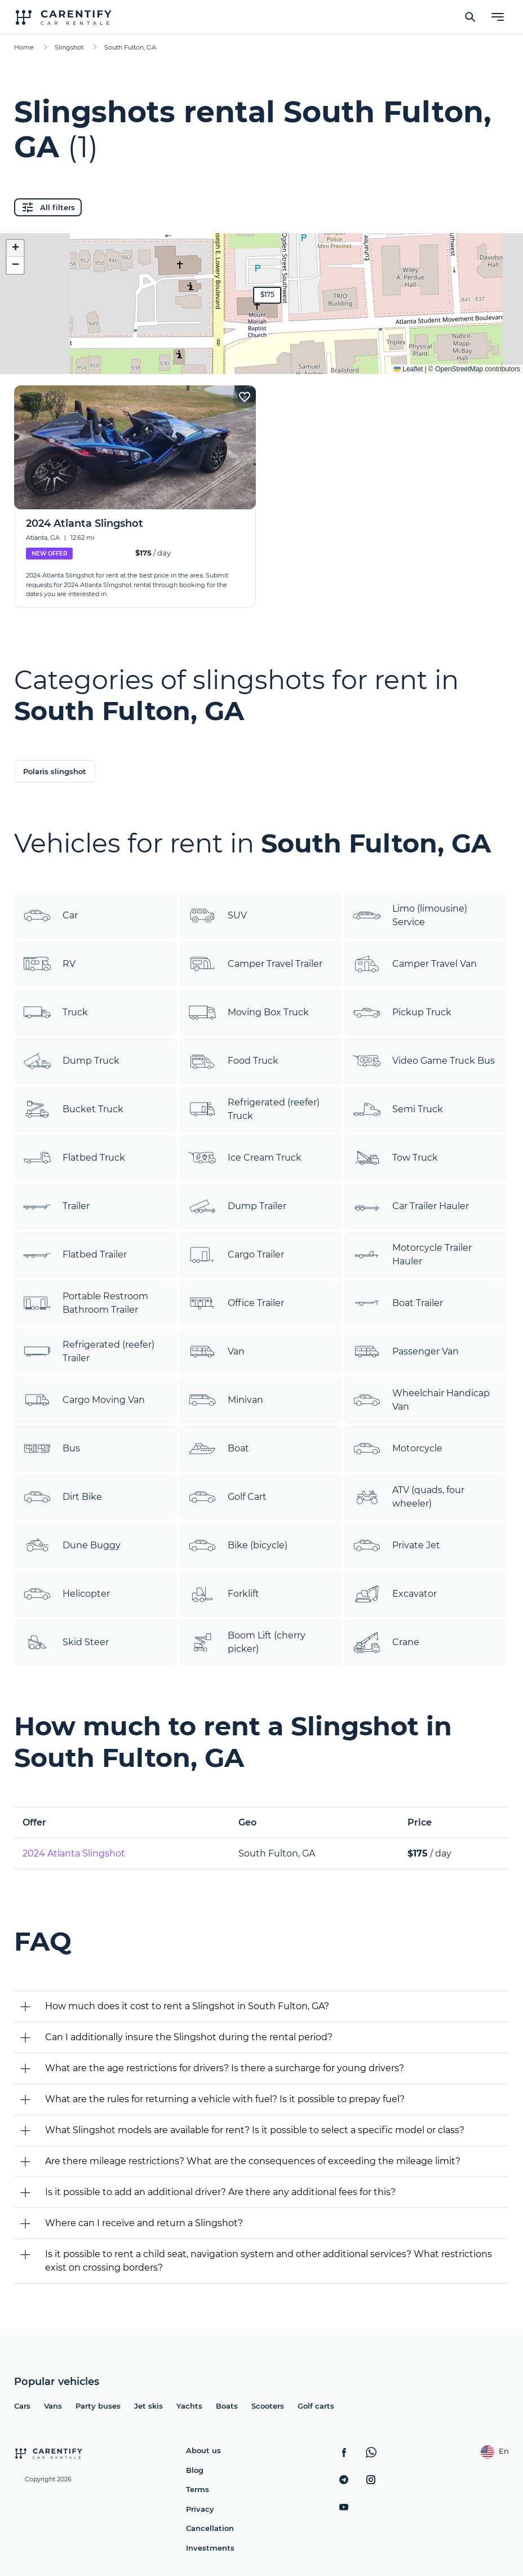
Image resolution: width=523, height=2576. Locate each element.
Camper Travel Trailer (255, 964)
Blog (194, 2470)
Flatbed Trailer (75, 1255)
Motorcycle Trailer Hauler (412, 1255)
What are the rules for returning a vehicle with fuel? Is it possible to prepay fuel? (225, 2099)
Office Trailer (236, 1304)
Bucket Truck (73, 1109)
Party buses (98, 2405)
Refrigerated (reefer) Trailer (88, 1352)
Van (216, 1352)
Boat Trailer (398, 1303)
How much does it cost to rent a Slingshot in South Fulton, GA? (187, 2006)
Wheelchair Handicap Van (421, 1400)
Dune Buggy (72, 1545)
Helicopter (66, 1594)
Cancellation (210, 2528)
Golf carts (316, 2405)
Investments (210, 2547)
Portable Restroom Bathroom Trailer (85, 1303)
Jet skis (148, 2405)
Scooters (267, 2405)
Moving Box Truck (248, 1012)
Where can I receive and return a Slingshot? (144, 2223)
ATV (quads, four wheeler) (408, 1497)
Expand (261, 356)
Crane (386, 1642)
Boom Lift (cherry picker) (246, 1642)
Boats (227, 2405)
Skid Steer (66, 1642)
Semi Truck (398, 1109)
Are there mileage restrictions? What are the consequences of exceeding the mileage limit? (252, 2161)
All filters (48, 207)
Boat (218, 1448)
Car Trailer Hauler (411, 1206)
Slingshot (69, 47)
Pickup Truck (402, 1012)
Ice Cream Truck (245, 1158)
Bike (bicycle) (237, 1545)
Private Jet (396, 1545)
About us (203, 2450)
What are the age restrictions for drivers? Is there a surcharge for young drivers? (224, 2068)
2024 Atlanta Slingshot (74, 1853)
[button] (267, 295)
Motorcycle (397, 1448)
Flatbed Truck (74, 1158)
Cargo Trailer (236, 1255)
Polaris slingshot (54, 771)
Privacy (200, 2508)
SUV (217, 915)
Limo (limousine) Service (410, 915)
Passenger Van (406, 1352)
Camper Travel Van (415, 964)
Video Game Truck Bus (424, 1061)
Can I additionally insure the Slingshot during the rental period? (189, 2037)
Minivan (225, 1400)
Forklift (223, 1594)
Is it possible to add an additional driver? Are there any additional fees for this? (220, 2192)
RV (49, 964)
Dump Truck (71, 1061)
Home (24, 47)
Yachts (189, 2405)
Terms (197, 2489)
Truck (55, 1012)
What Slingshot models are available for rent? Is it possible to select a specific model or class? (254, 2130)
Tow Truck (395, 1158)
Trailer (56, 1206)
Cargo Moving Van (84, 1400)
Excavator (395, 1594)
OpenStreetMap (459, 369)
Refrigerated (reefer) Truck (254, 1109)
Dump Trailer (237, 1206)
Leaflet (408, 369)
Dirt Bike (62, 1497)
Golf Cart (227, 1497)
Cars (22, 2405)
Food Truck (233, 1061)
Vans (53, 2405)
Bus (51, 1448)
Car (50, 915)
